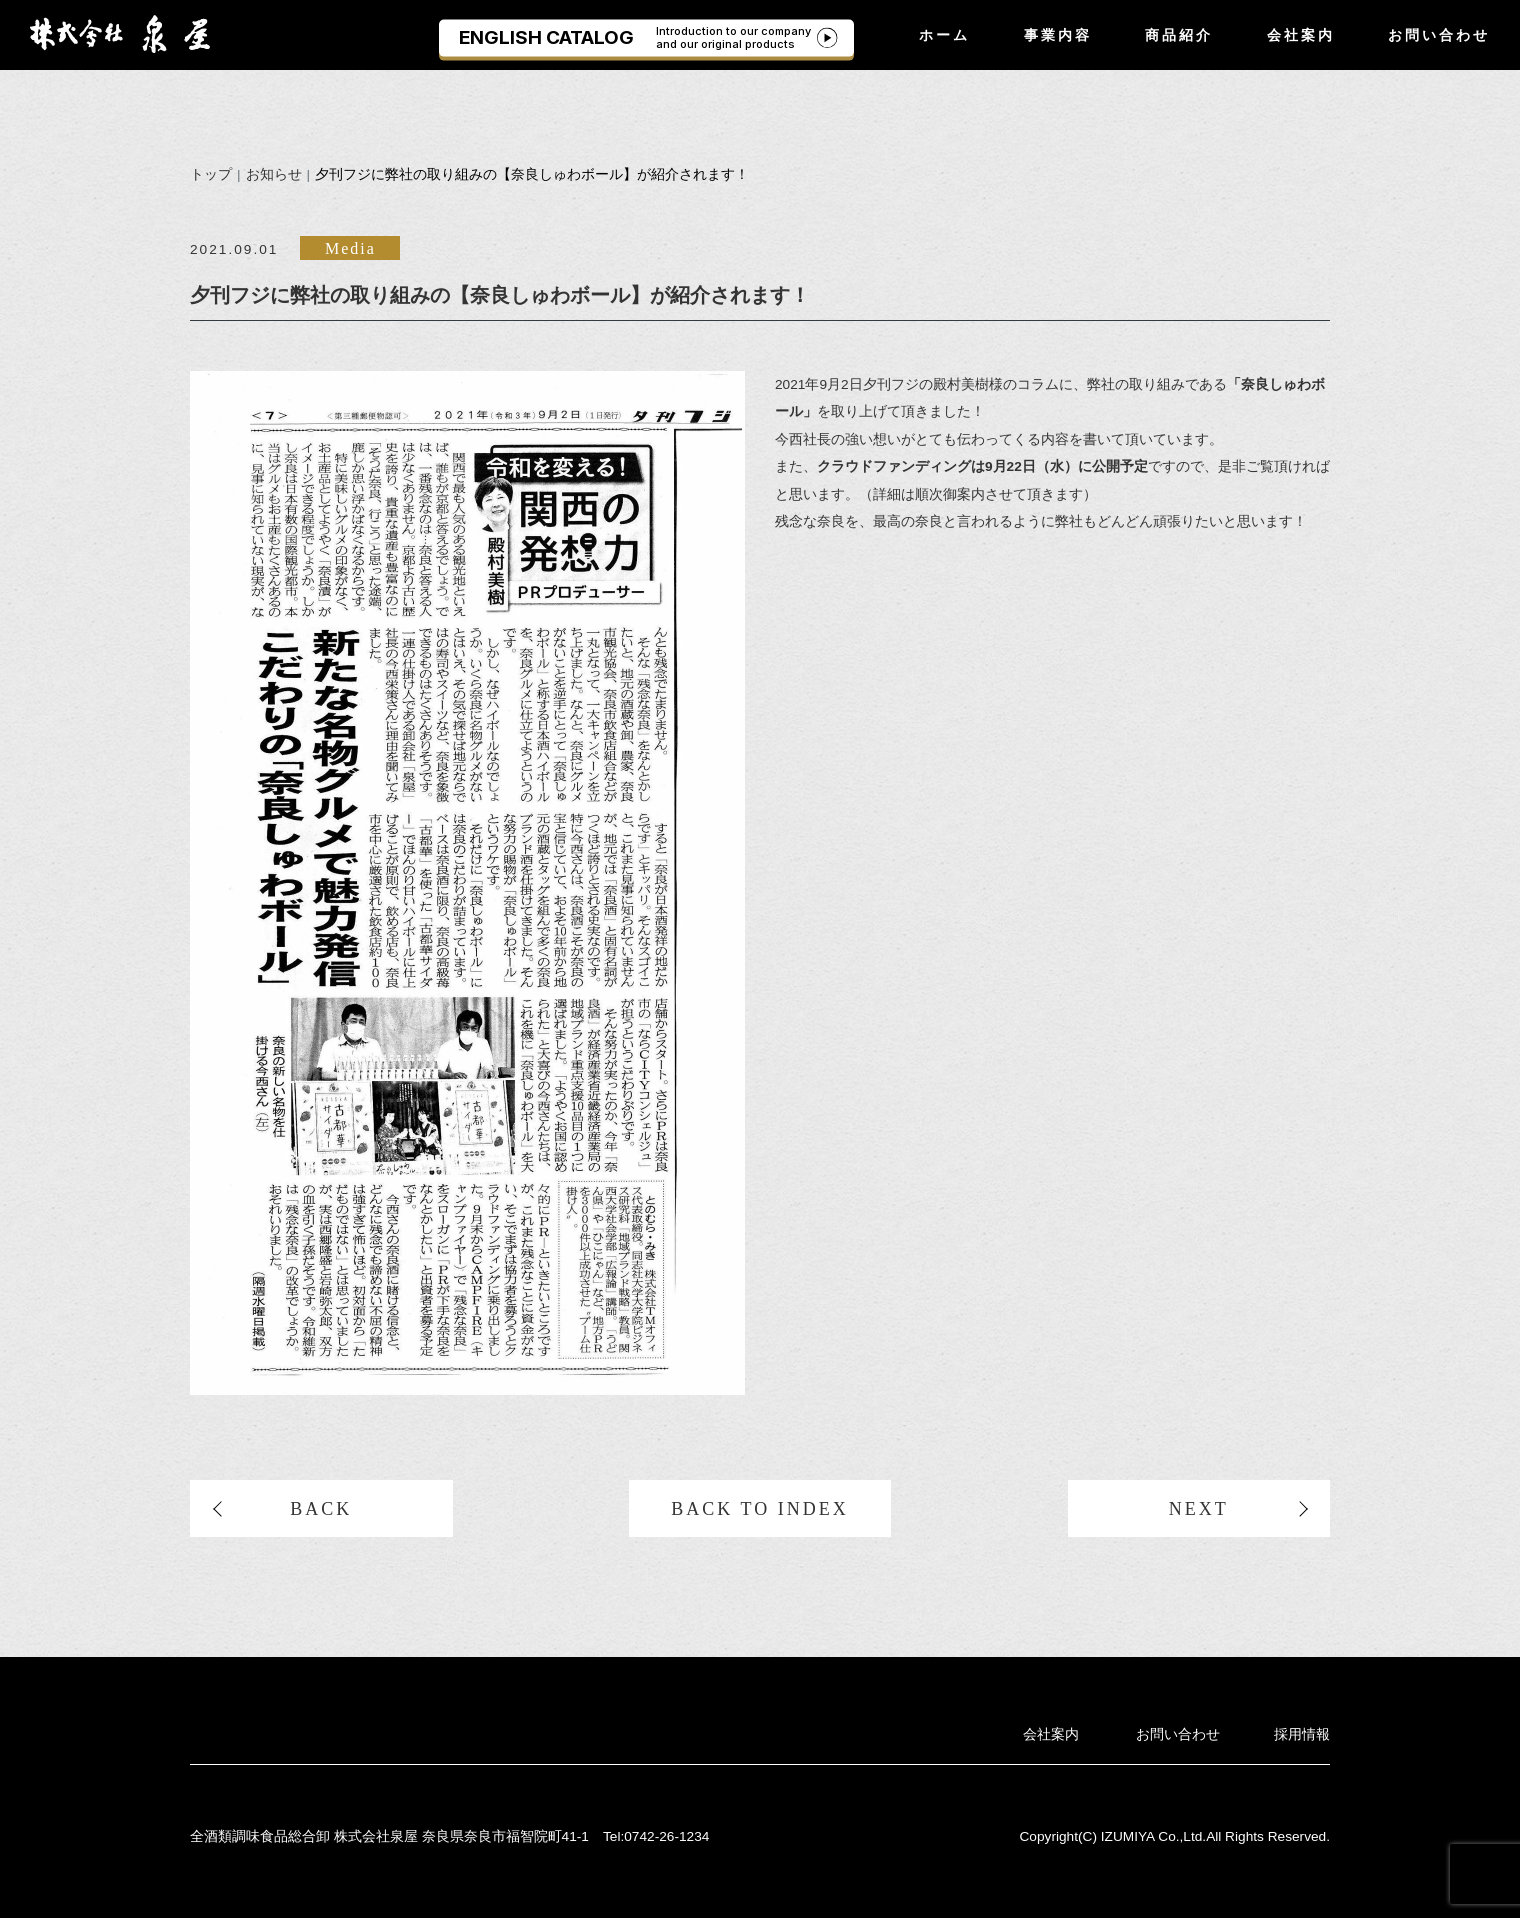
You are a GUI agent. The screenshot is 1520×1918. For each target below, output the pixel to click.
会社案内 (1301, 34)
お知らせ (274, 174)
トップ (211, 174)
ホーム (944, 34)
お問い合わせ (1439, 34)
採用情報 (1302, 1734)
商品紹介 (1179, 34)
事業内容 (1058, 34)
